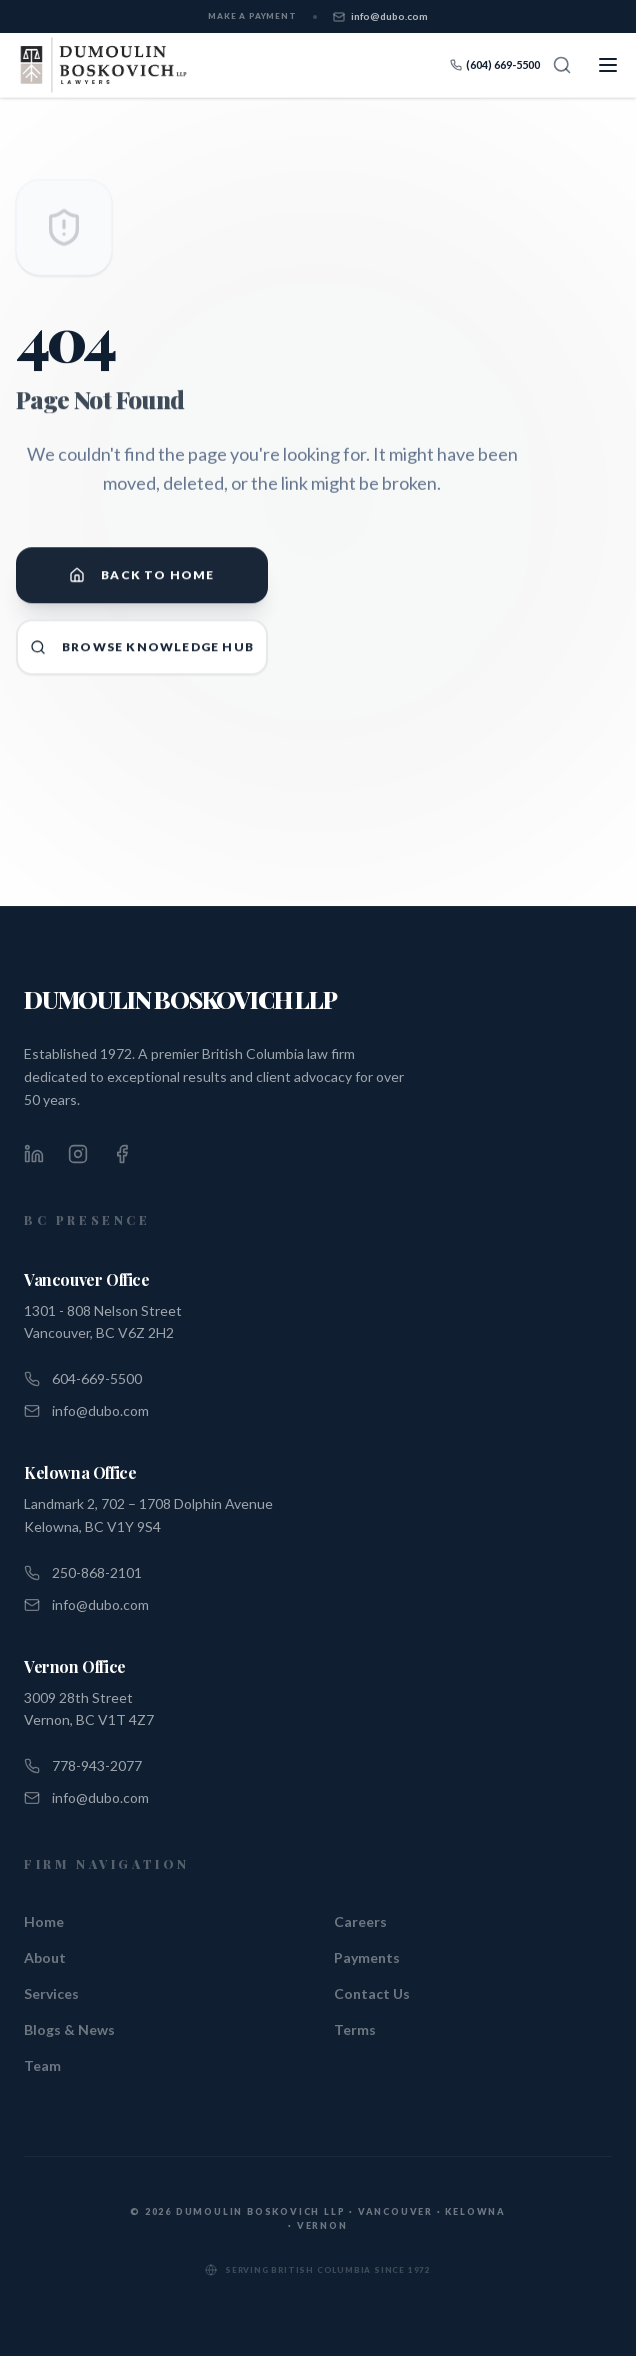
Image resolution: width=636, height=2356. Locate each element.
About (45, 1957)
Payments (367, 1957)
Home (44, 1921)
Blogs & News (69, 2029)
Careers (360, 1921)
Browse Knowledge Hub (142, 655)
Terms (355, 2029)
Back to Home (141, 583)
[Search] (562, 65)
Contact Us (372, 1993)
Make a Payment (252, 16)
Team (42, 2065)
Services (51, 1993)
